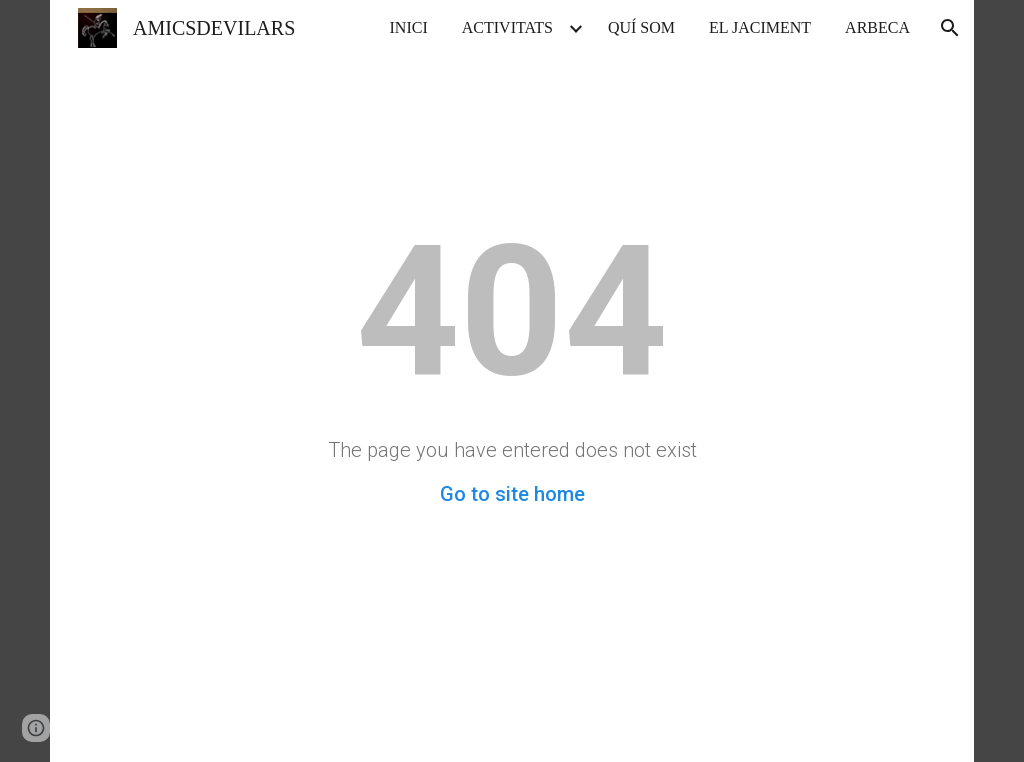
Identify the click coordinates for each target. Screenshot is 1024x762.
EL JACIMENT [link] (760, 27)
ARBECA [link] (877, 27)
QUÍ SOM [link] (641, 27)
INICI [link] (409, 27)
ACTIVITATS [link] (507, 27)
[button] (950, 28)
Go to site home (512, 494)
